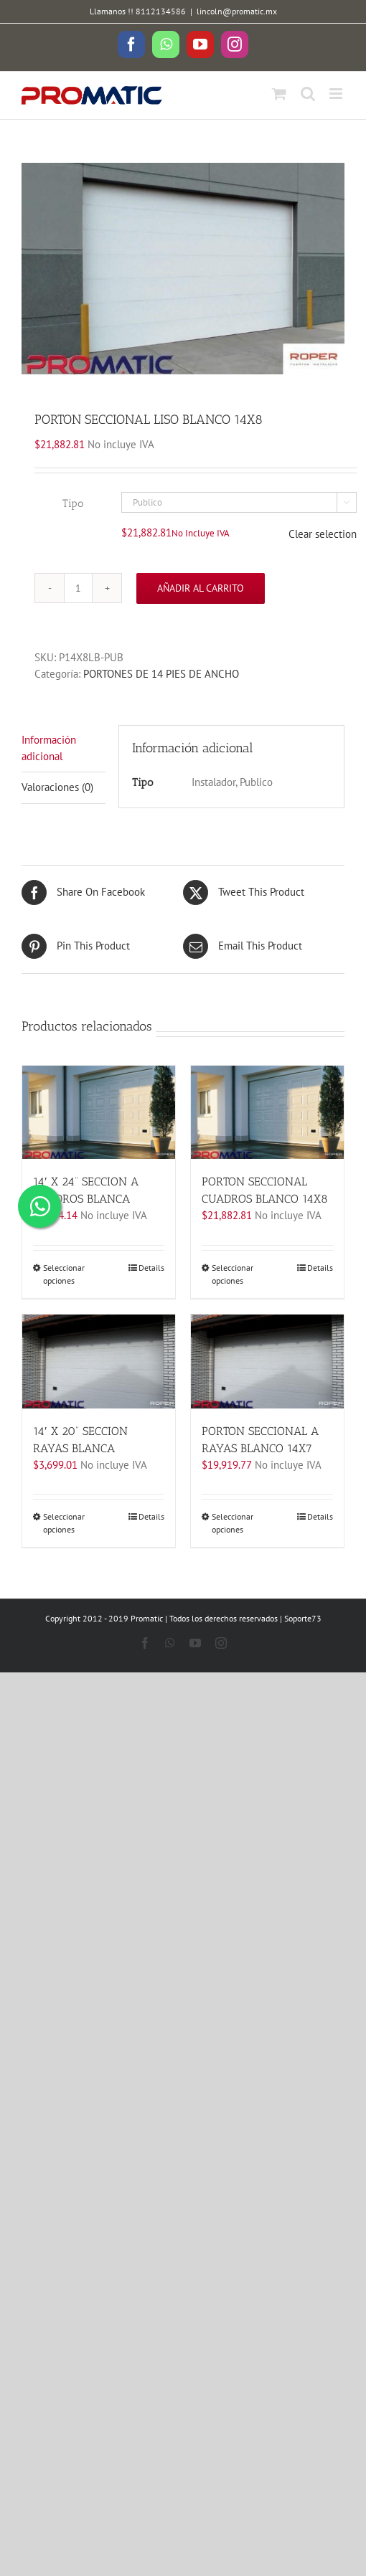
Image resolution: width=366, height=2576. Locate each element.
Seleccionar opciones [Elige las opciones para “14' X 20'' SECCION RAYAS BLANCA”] (64, 1523)
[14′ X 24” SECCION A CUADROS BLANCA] (98, 1113)
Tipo (72, 503)
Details (151, 1267)
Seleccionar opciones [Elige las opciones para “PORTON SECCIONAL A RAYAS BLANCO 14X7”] (232, 1523)
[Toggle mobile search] (308, 93)
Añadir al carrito (200, 588)
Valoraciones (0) (57, 787)
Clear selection (322, 534)
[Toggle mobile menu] (336, 93)
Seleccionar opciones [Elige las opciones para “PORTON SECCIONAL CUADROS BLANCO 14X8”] (232, 1274)
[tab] (63, 748)
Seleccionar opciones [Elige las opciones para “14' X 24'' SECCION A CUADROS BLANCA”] (64, 1274)
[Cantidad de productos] (78, 588)
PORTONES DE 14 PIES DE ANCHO (161, 674)
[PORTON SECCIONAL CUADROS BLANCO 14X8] (267, 1113)
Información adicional (49, 748)
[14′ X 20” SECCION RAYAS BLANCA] (98, 1361)
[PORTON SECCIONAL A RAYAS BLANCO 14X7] (267, 1361)
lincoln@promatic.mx (237, 11)
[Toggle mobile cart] (279, 93)
